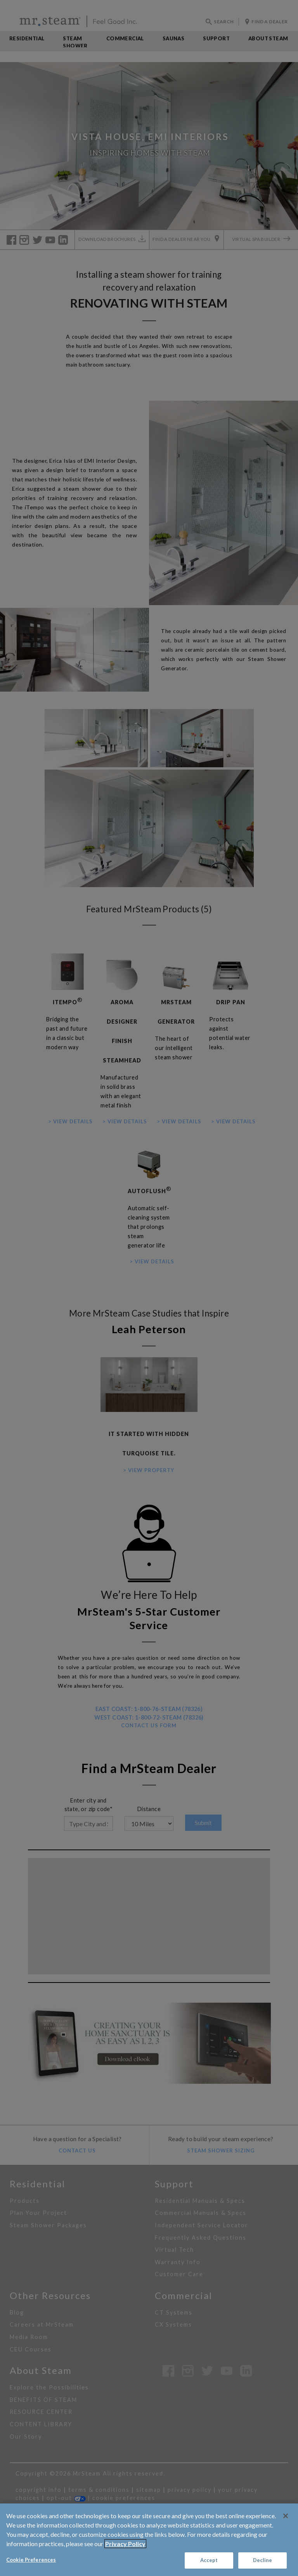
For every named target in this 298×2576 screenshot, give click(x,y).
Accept (209, 2560)
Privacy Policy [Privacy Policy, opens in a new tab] (125, 2543)
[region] (149, 2539)
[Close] (285, 2515)
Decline (262, 2560)
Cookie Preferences (31, 2560)
